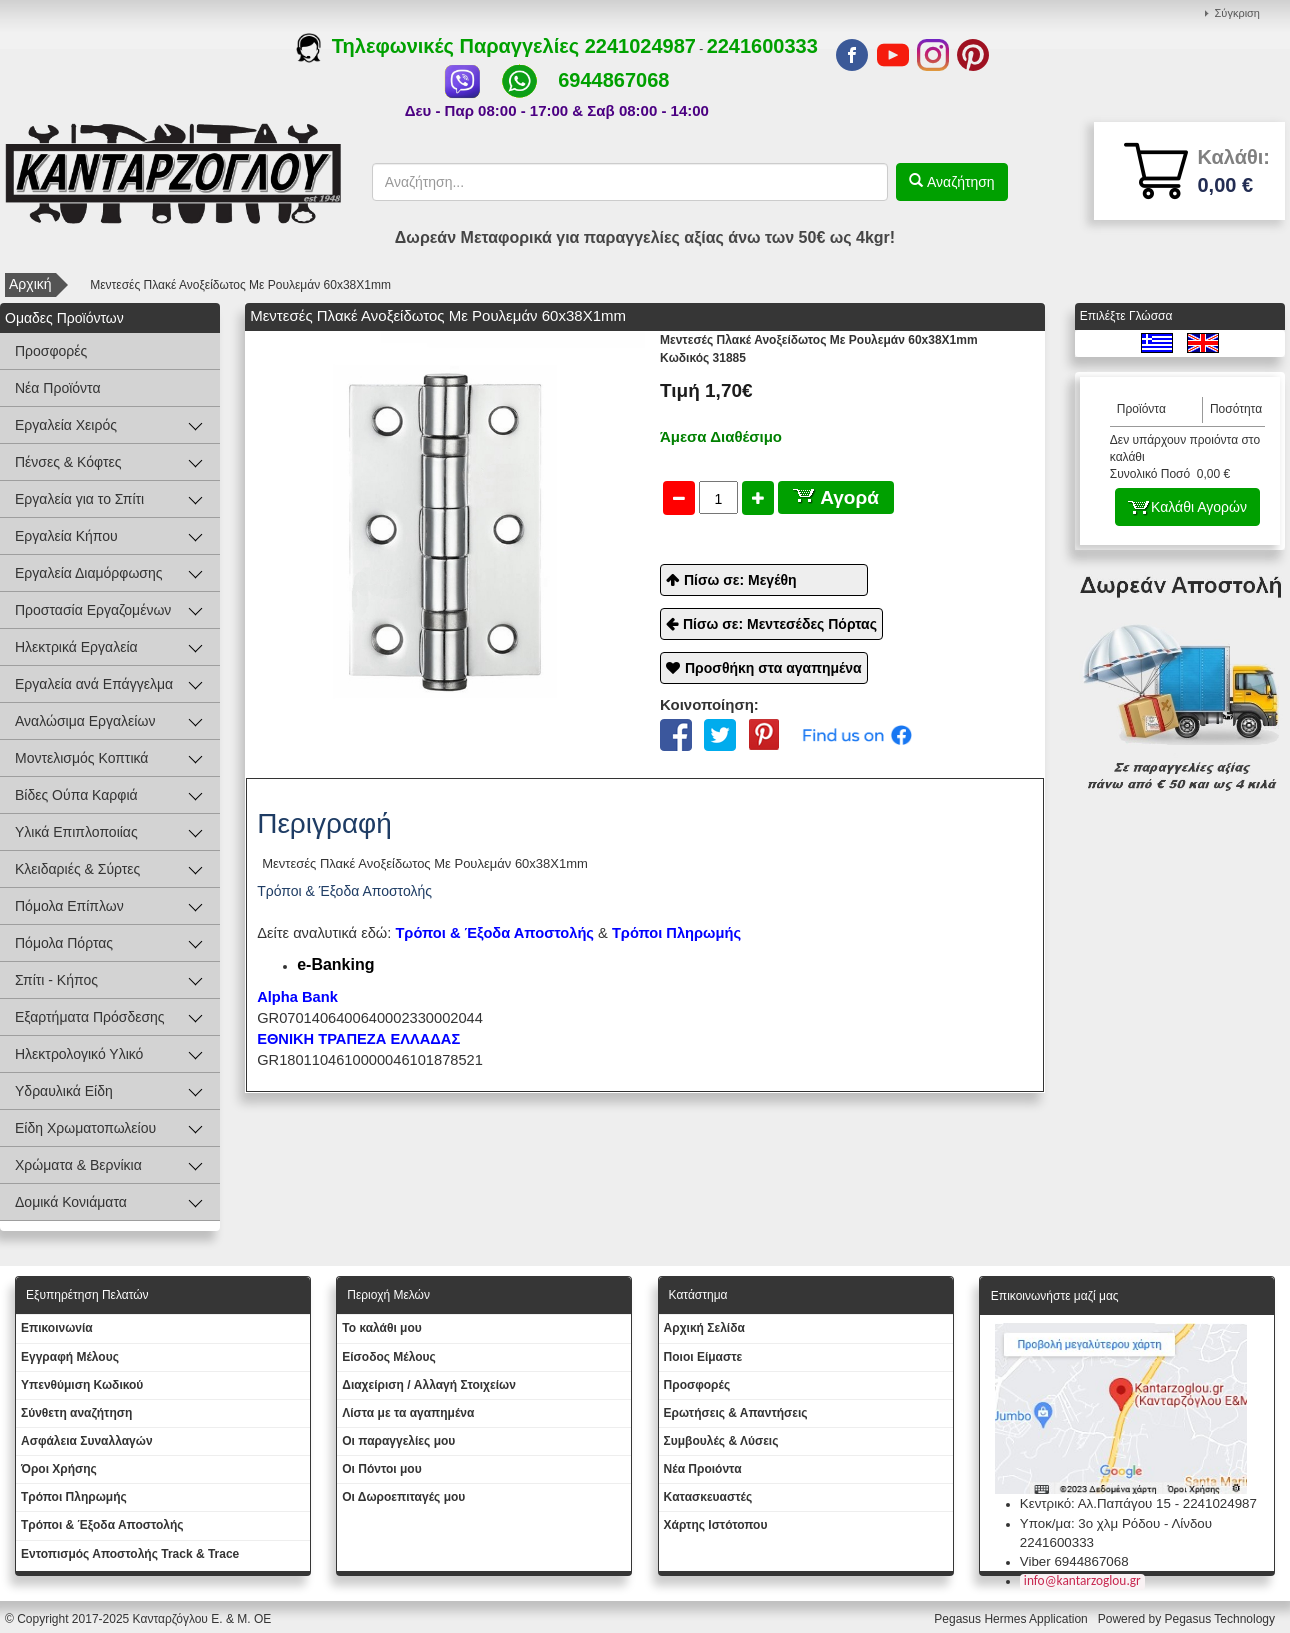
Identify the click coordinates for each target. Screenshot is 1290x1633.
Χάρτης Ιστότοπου (716, 1525)
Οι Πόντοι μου (381, 1469)
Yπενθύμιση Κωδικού (82, 1385)
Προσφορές (51, 351)
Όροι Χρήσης (59, 1469)
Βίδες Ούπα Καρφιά (76, 795)
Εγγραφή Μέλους (70, 1357)
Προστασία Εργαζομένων (93, 610)
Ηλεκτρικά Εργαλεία (76, 647)
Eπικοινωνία (57, 1328)
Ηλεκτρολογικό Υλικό (79, 1054)
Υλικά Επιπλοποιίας (76, 832)
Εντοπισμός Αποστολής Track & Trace (130, 1554)
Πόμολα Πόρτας (64, 943)
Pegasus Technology (1221, 1619)
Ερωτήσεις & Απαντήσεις (736, 1413)
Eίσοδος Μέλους (389, 1357)
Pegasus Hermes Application (1012, 1619)
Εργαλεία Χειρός (66, 425)
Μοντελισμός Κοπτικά (81, 758)
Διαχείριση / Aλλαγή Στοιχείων (429, 1385)
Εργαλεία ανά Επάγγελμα (94, 684)
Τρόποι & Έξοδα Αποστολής (102, 1525)
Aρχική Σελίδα (704, 1328)
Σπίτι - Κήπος (56, 980)
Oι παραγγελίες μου (398, 1441)
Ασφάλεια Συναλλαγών (87, 1441)
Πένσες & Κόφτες (68, 462)
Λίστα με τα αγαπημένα (408, 1413)
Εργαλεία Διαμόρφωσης (89, 573)
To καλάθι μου (382, 1328)
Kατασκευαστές (708, 1497)
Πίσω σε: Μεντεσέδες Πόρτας (780, 624)
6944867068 (613, 80)
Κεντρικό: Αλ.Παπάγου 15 (1095, 1503)
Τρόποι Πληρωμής (676, 933)
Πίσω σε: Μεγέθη (740, 580)
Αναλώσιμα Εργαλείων (85, 721)
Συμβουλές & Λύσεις (721, 1441)
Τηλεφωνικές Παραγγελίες (440, 46)
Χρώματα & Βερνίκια (78, 1165)
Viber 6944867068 (1074, 1561)
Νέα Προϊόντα (58, 388)
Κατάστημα (698, 1295)
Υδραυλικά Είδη (64, 1091)
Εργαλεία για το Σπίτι (79, 499)
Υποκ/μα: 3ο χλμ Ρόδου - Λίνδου (1116, 1523)
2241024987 (640, 46)
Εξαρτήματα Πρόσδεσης (90, 1017)
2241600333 (762, 46)
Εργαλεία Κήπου (66, 536)
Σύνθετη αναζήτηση (76, 1413)
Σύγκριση (1237, 13)
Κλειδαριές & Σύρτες (77, 869)
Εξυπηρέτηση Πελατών (87, 1295)
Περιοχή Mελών (388, 1295)
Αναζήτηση (959, 182)
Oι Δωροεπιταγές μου (403, 1497)
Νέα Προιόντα (703, 1469)
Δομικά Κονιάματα (71, 1202)
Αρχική (30, 284)
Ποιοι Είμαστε (703, 1357)
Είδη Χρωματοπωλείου (85, 1128)
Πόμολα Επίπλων (69, 906)
